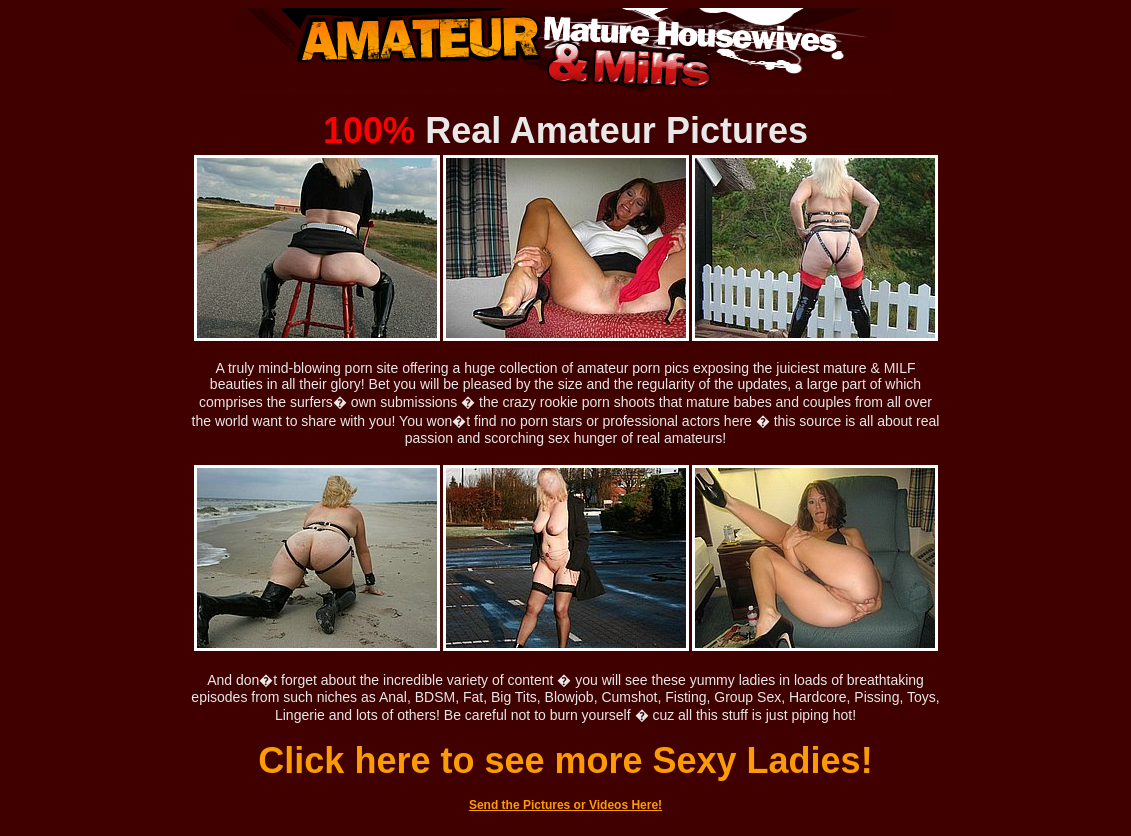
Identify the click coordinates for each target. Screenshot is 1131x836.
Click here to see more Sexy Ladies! (565, 760)
